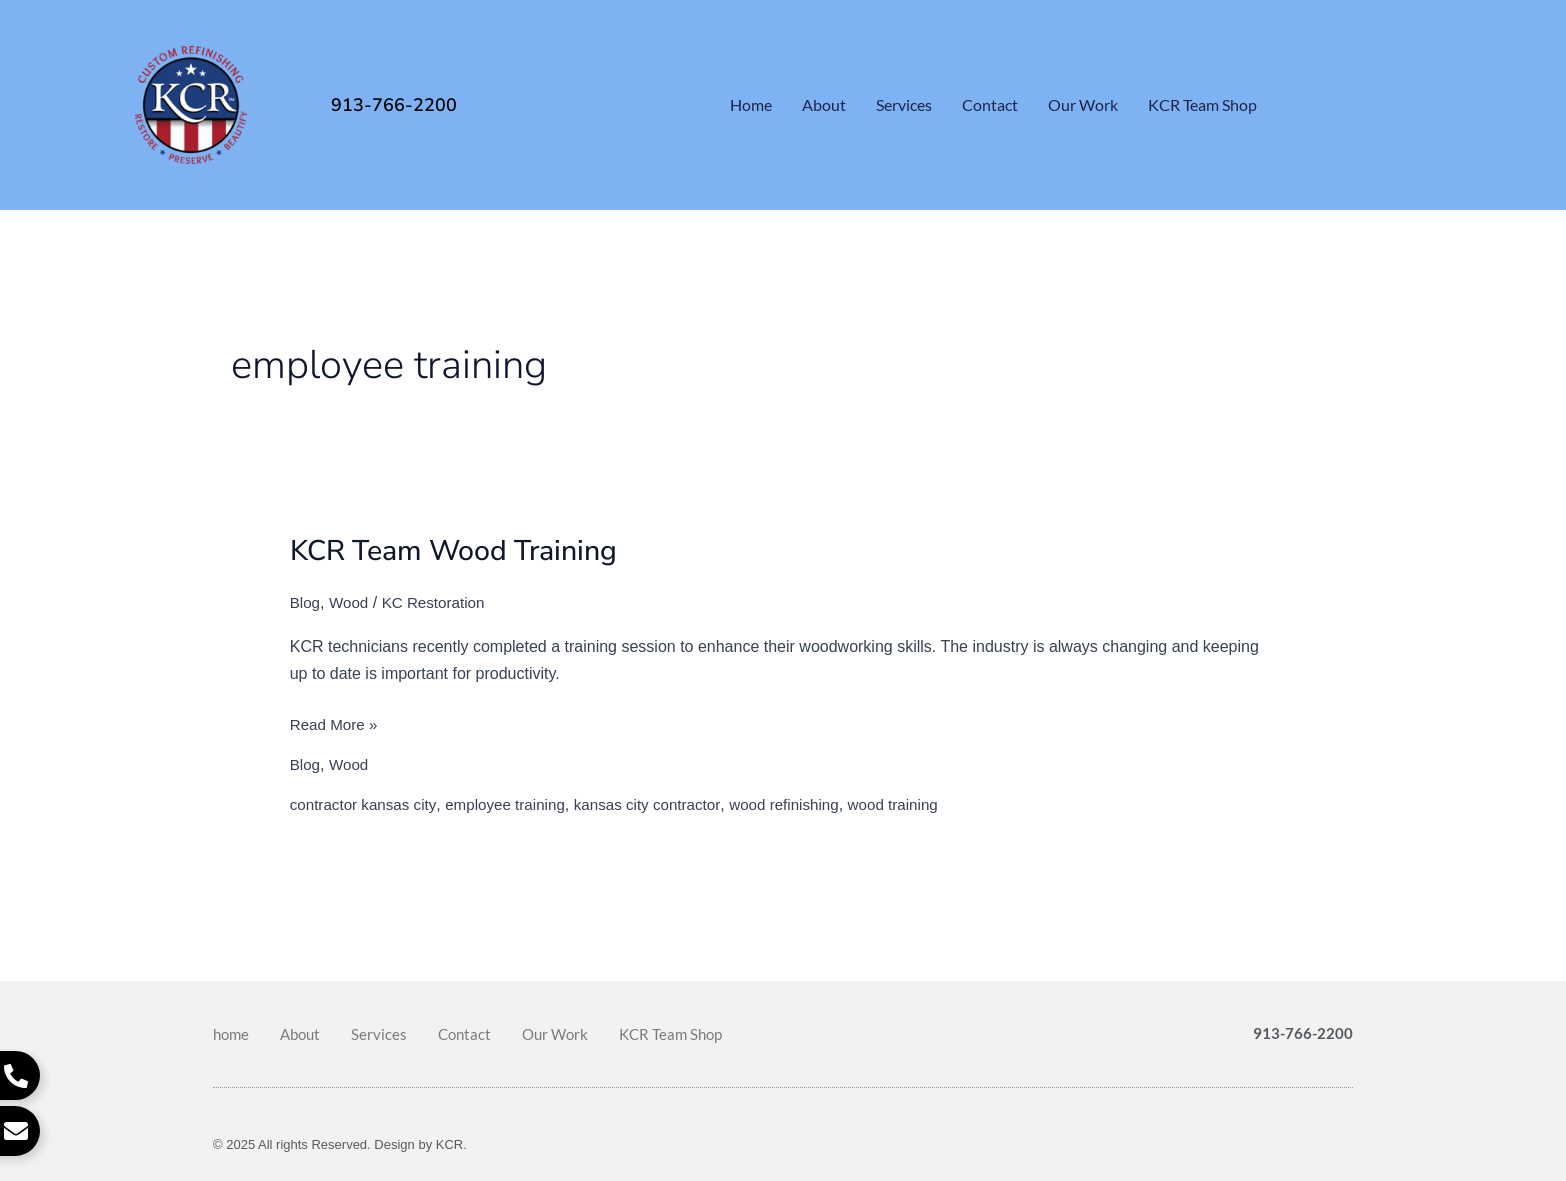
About (824, 104)
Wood (352, 602)
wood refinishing (808, 804)
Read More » (336, 722)
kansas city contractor (664, 804)
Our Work (1083, 104)
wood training (922, 804)
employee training (515, 804)
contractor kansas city (367, 804)
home (751, 104)
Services (904, 104)
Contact (990, 104)
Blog (306, 602)
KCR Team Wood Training (464, 550)
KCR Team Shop (1202, 104)
